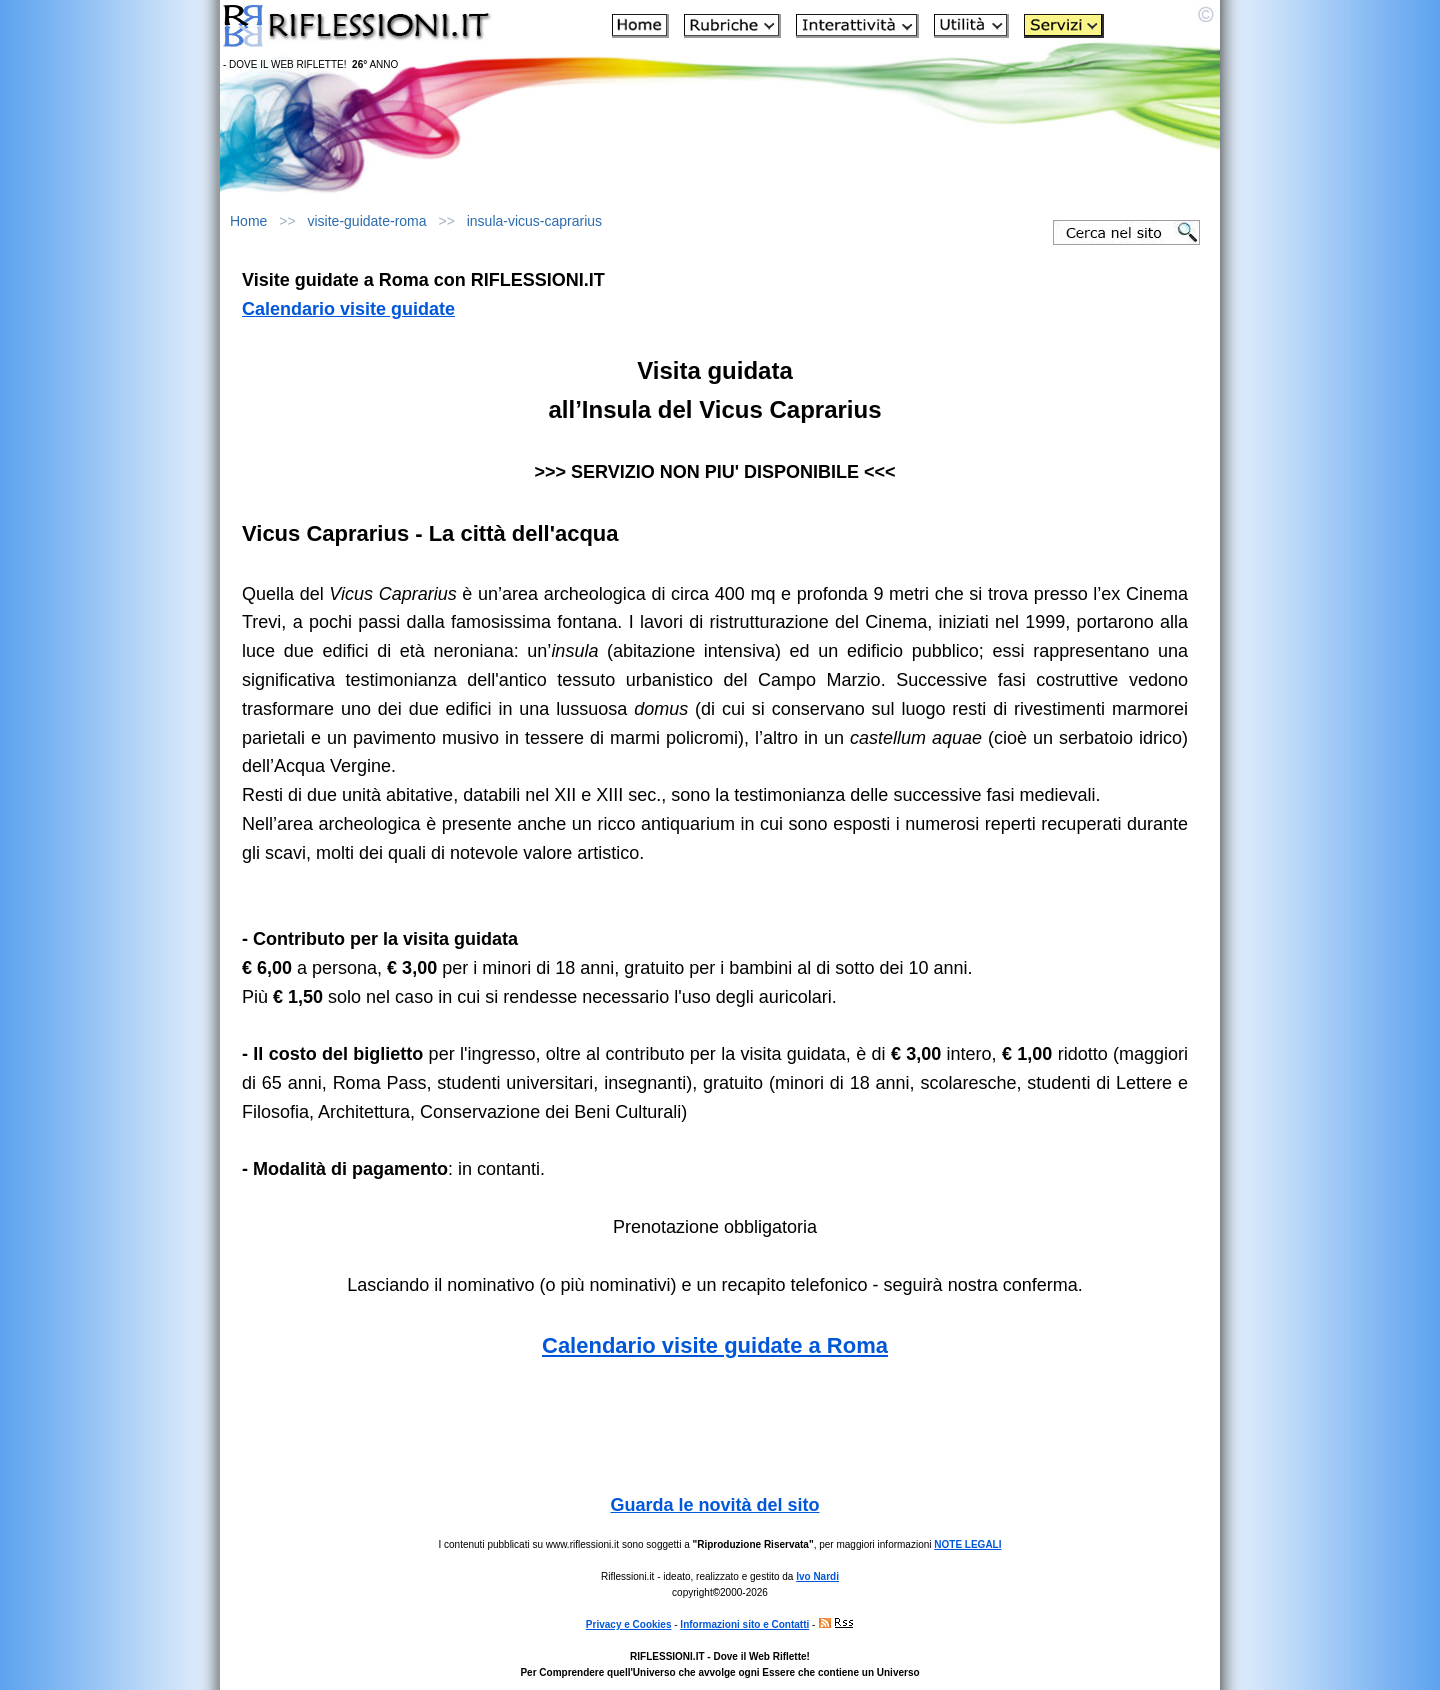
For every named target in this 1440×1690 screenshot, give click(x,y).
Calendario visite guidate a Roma (715, 1345)
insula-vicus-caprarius (534, 221)
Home (248, 221)
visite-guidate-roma (367, 221)
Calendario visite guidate (348, 309)
